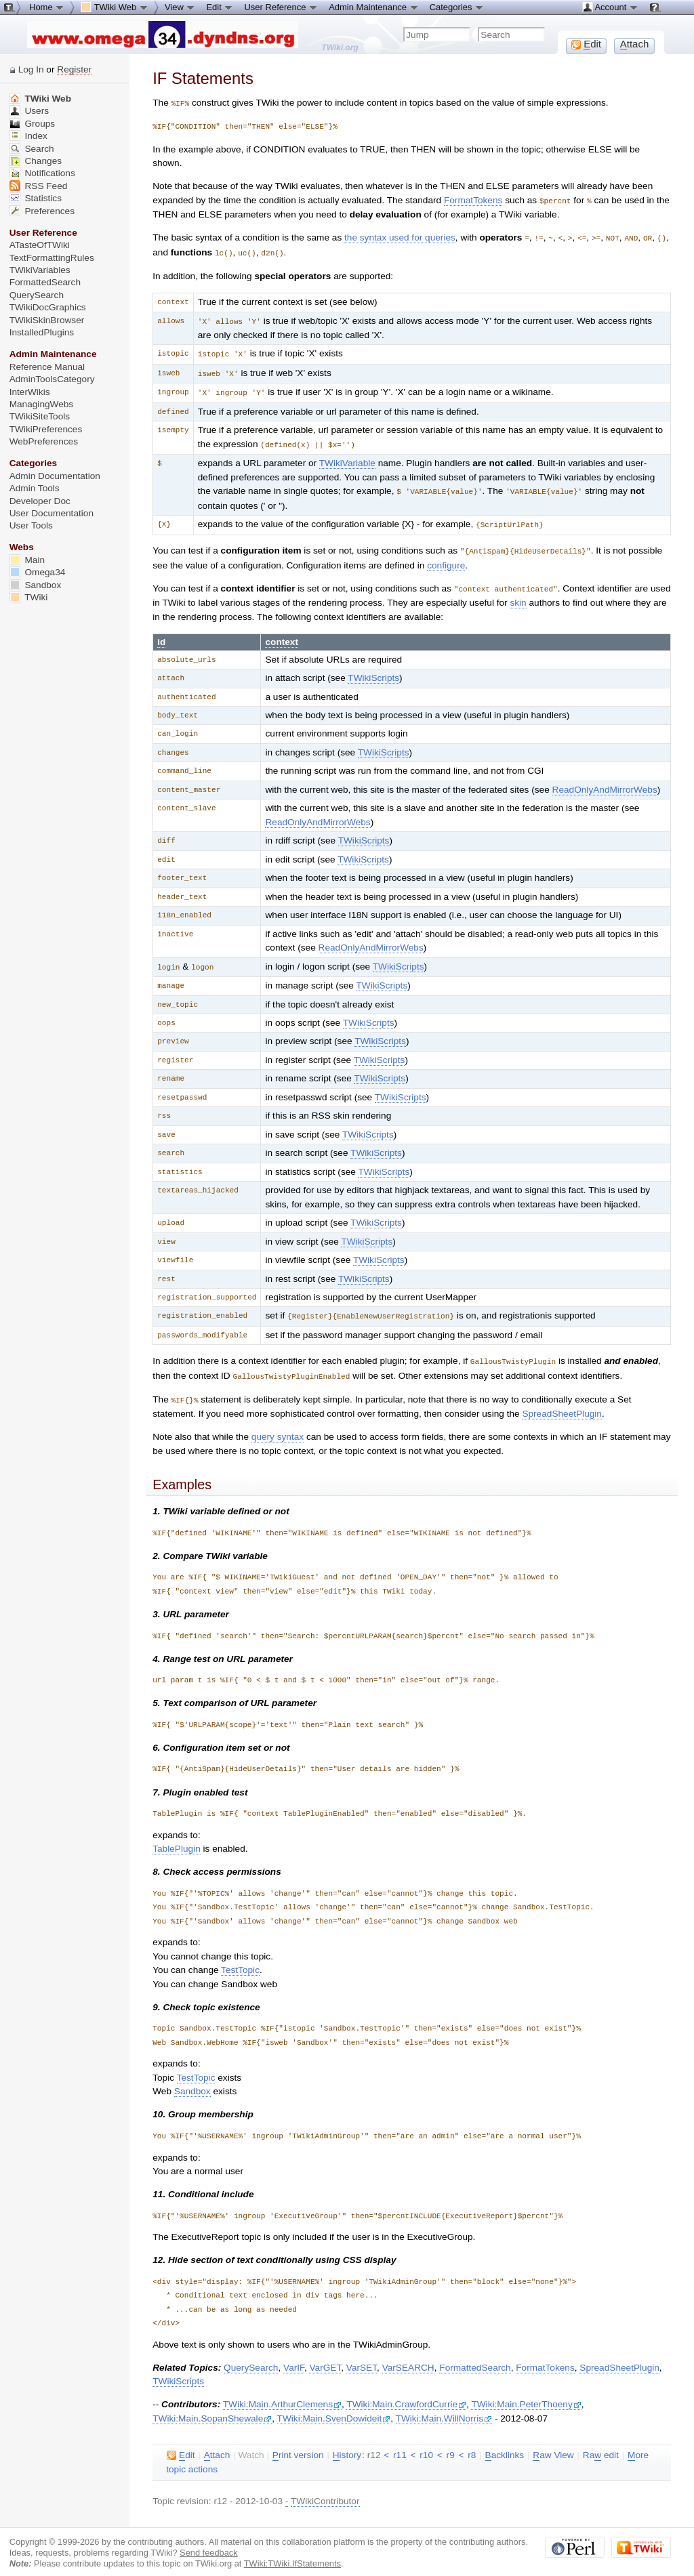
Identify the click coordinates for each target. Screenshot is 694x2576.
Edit (219, 6)
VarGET (325, 2355)
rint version (298, 2443)
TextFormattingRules (51, 258)
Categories (457, 6)
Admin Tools (34, 488)
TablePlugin (176, 1836)
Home (46, 6)
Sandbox (192, 2079)
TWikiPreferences (46, 429)
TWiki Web (40, 99)
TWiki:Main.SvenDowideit (334, 2406)
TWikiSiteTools (39, 416)
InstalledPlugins (42, 332)
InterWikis (29, 392)
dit (181, 2443)
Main (27, 560)
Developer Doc (39, 501)
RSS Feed (38, 186)
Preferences (42, 211)
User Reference (281, 6)
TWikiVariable (347, 457)
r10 (426, 2443)
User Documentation (51, 513)
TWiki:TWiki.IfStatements (292, 2551)
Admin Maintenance (374, 6)
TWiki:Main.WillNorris (444, 2406)
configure (446, 557)
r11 (400, 2443)
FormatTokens (473, 199)
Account (610, 6)
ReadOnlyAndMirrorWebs (604, 781)
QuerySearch (251, 2355)
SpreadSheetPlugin (562, 1401)
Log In (31, 69)
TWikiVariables (39, 270)
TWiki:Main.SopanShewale (212, 2406)
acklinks (505, 2443)
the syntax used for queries (399, 236)
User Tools (31, 525)
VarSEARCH (408, 2355)
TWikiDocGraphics (47, 307)
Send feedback (209, 2540)
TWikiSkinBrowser (47, 320)
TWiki (28, 597)
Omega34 (37, 572)
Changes (35, 161)
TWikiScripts (373, 669)
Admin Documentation (54, 476)
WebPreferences (43, 441)
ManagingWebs (41, 404)
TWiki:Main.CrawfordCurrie (406, 2392)
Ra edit (601, 2443)
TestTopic (240, 1958)
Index (28, 136)
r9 (451, 2443)
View (180, 6)
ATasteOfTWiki (39, 245)
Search (31, 149)
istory (347, 2443)
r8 (472, 2443)
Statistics (35, 198)
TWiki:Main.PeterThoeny (526, 2392)
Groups (32, 124)
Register (74, 69)
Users (29, 111)
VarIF (293, 2355)
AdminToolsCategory (52, 379)
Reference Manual (47, 367)
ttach (217, 2443)
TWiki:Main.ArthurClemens (282, 2392)
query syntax (277, 1424)
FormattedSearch (474, 2355)
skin (518, 594)
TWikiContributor (325, 2489)
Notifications (42, 173)
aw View (553, 2443)
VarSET (361, 2355)
